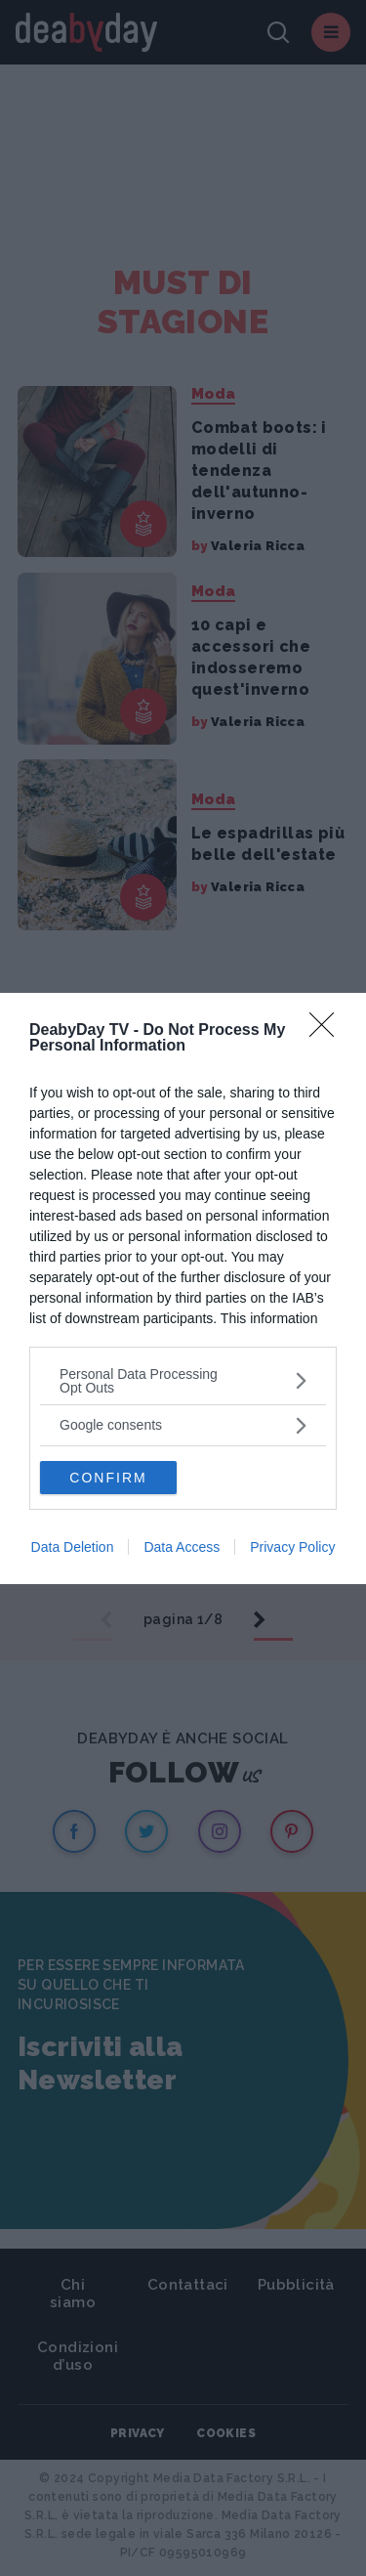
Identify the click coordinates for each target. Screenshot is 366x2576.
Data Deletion (72, 1547)
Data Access (181, 1547)
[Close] (327, 1031)
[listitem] (183, 1381)
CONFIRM (107, 1477)
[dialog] (183, 1288)
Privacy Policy (292, 1547)
